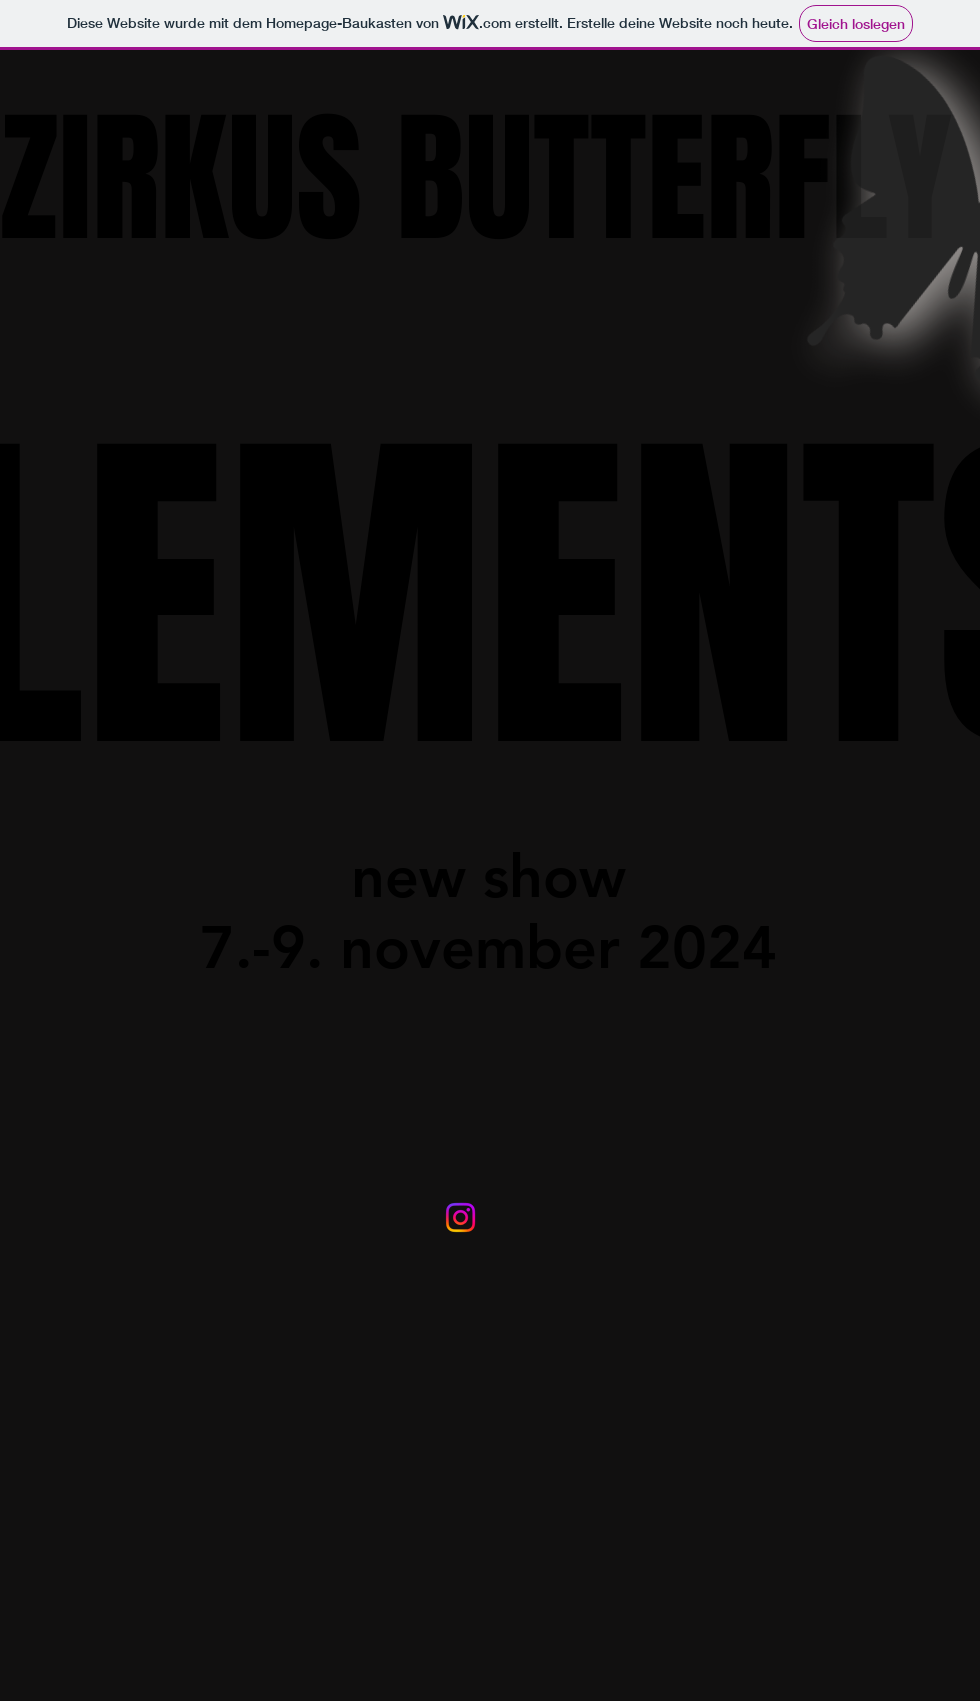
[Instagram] (460, 1217)
